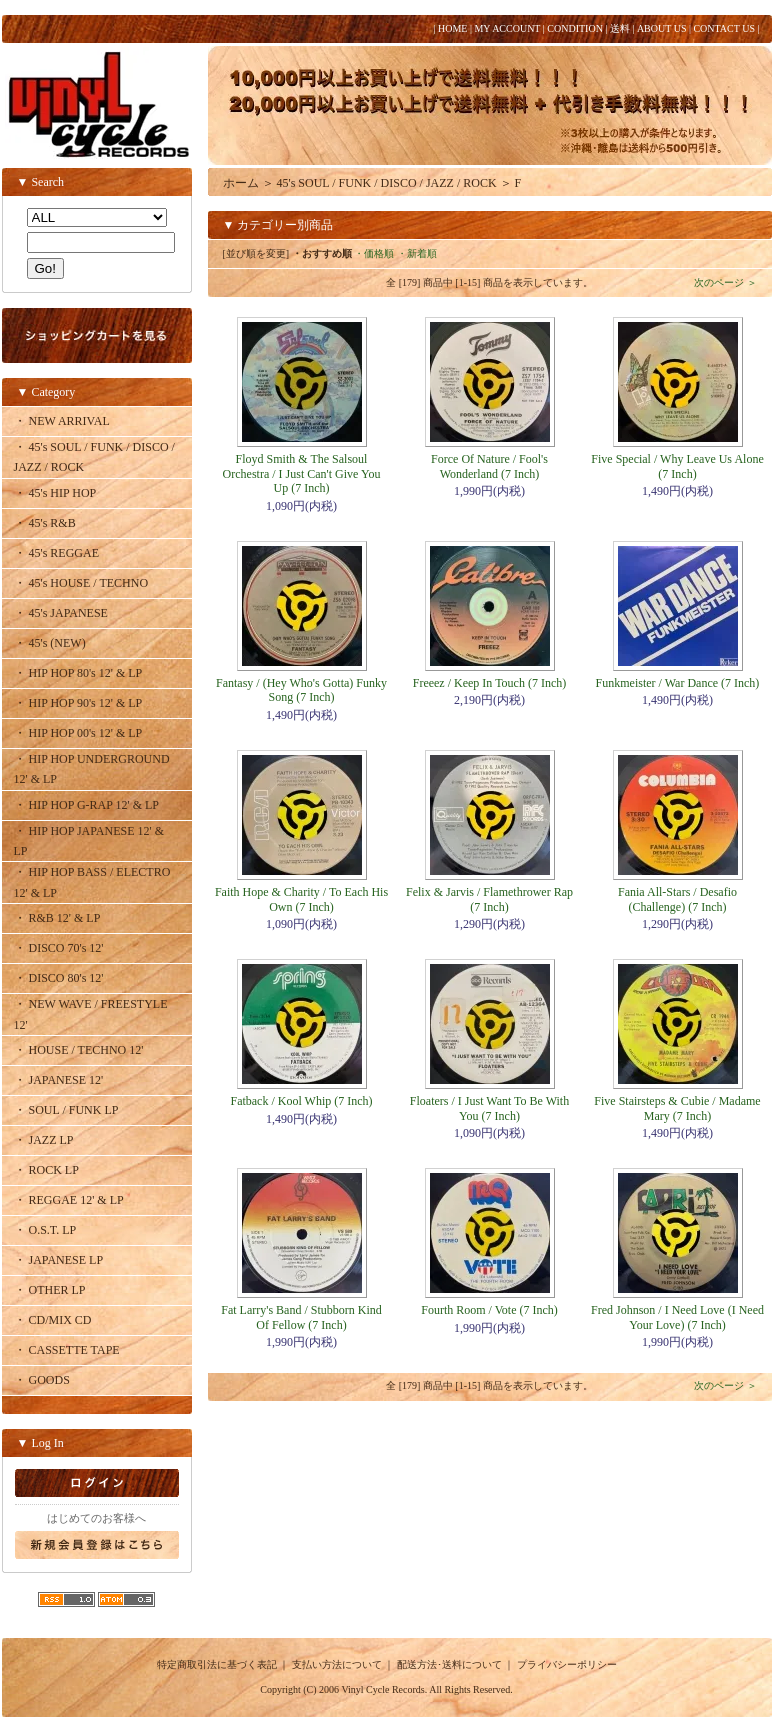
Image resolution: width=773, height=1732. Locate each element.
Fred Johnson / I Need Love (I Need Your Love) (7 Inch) (677, 1317)
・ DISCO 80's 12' (59, 978)
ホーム (241, 183)
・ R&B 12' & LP (57, 918)
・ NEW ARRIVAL (62, 421)
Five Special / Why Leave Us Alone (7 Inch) (677, 466)
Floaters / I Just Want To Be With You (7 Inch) (489, 1108)
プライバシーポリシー (567, 1664)
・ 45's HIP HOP (55, 493)
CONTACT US (724, 28)
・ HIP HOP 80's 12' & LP (78, 673)
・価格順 (374, 253)
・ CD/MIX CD (53, 1320)
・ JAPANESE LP (59, 1260)
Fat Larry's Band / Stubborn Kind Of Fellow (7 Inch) (301, 1317)
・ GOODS (42, 1380)
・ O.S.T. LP (45, 1230)
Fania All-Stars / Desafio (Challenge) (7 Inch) (677, 899)
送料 (620, 28)
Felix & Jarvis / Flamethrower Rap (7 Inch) (489, 899)
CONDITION (575, 28)
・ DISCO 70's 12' (59, 948)
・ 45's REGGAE (57, 553)
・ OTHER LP (50, 1290)
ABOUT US (662, 28)
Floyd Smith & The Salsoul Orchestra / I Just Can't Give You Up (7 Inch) (302, 473)
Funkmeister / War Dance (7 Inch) (678, 683)
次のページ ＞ (725, 282)
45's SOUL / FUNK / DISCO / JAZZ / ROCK (387, 183)
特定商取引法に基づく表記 (217, 1664)
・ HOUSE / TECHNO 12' (79, 1050)
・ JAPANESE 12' (59, 1080)
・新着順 (417, 253)
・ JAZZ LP (44, 1140)
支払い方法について (337, 1664)
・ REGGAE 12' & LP (69, 1200)
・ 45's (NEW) (50, 643)
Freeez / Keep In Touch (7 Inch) (490, 683)
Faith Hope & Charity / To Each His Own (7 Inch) (301, 899)
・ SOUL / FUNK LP (66, 1110)
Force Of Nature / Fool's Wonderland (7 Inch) (489, 466)
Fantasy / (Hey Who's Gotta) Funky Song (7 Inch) (301, 690)
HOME (452, 28)
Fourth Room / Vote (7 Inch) (489, 1310)
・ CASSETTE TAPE (67, 1350)
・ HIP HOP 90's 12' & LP (78, 703)
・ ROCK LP (46, 1170)
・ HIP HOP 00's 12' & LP (78, 733)
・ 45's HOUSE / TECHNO (81, 583)
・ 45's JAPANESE (61, 613)
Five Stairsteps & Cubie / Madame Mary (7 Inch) (677, 1108)
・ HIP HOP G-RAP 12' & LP (87, 805)
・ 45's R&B (45, 523)
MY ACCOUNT (507, 28)
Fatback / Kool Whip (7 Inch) (301, 1101)
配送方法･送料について (449, 1664)
